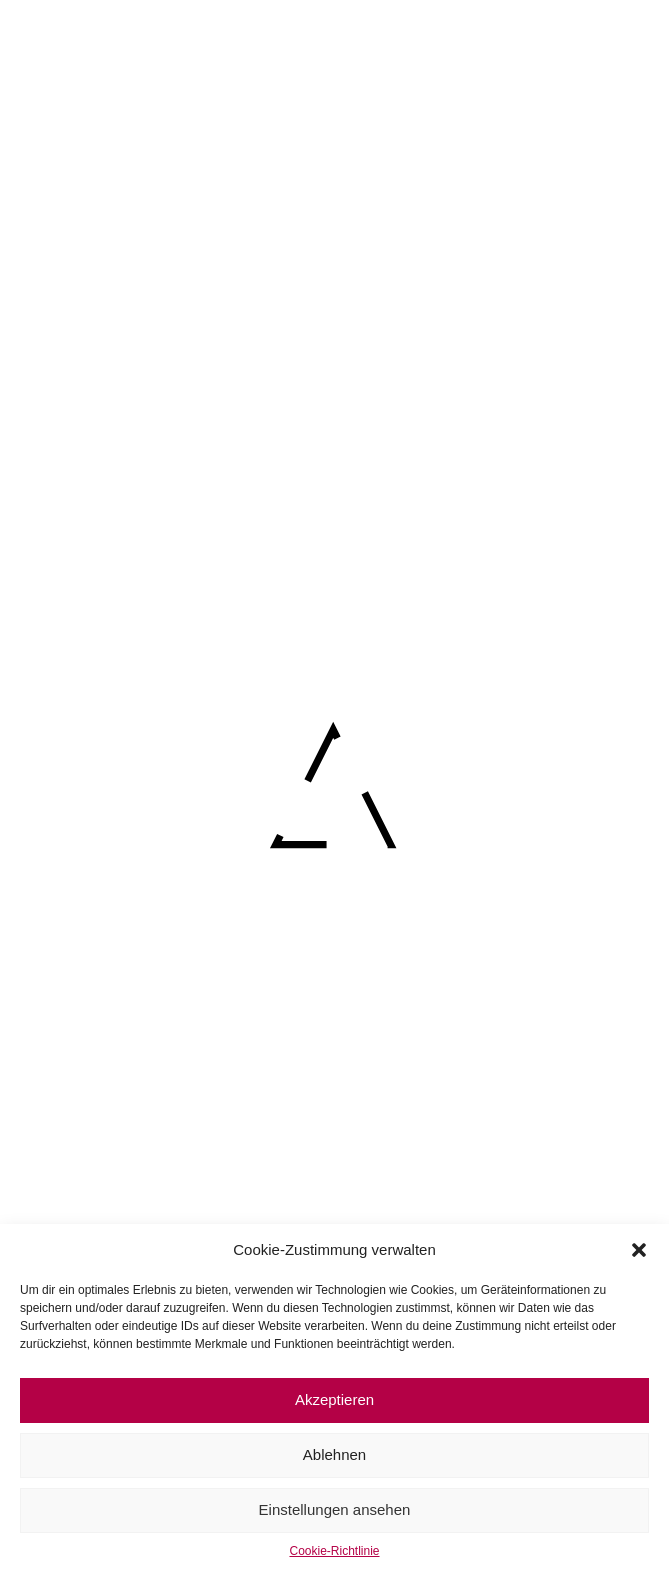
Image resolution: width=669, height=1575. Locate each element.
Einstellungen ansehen (335, 1509)
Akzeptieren (334, 1399)
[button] (639, 1250)
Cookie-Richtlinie (334, 1551)
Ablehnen (334, 1454)
